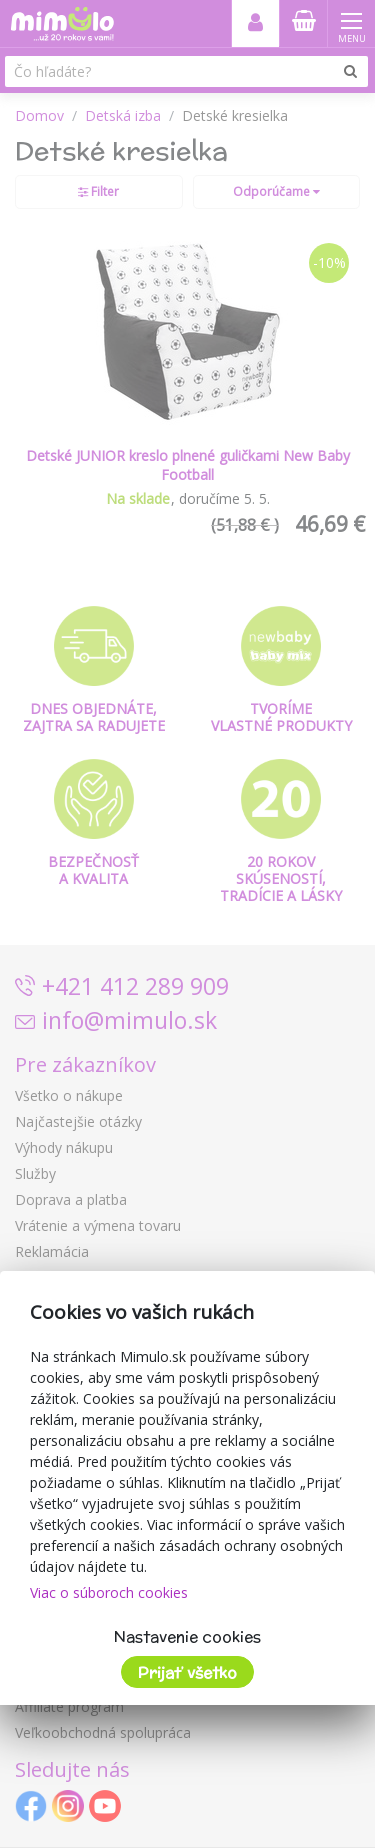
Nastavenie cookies (187, 1636)
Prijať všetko (187, 1672)
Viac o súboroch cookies (109, 1592)
